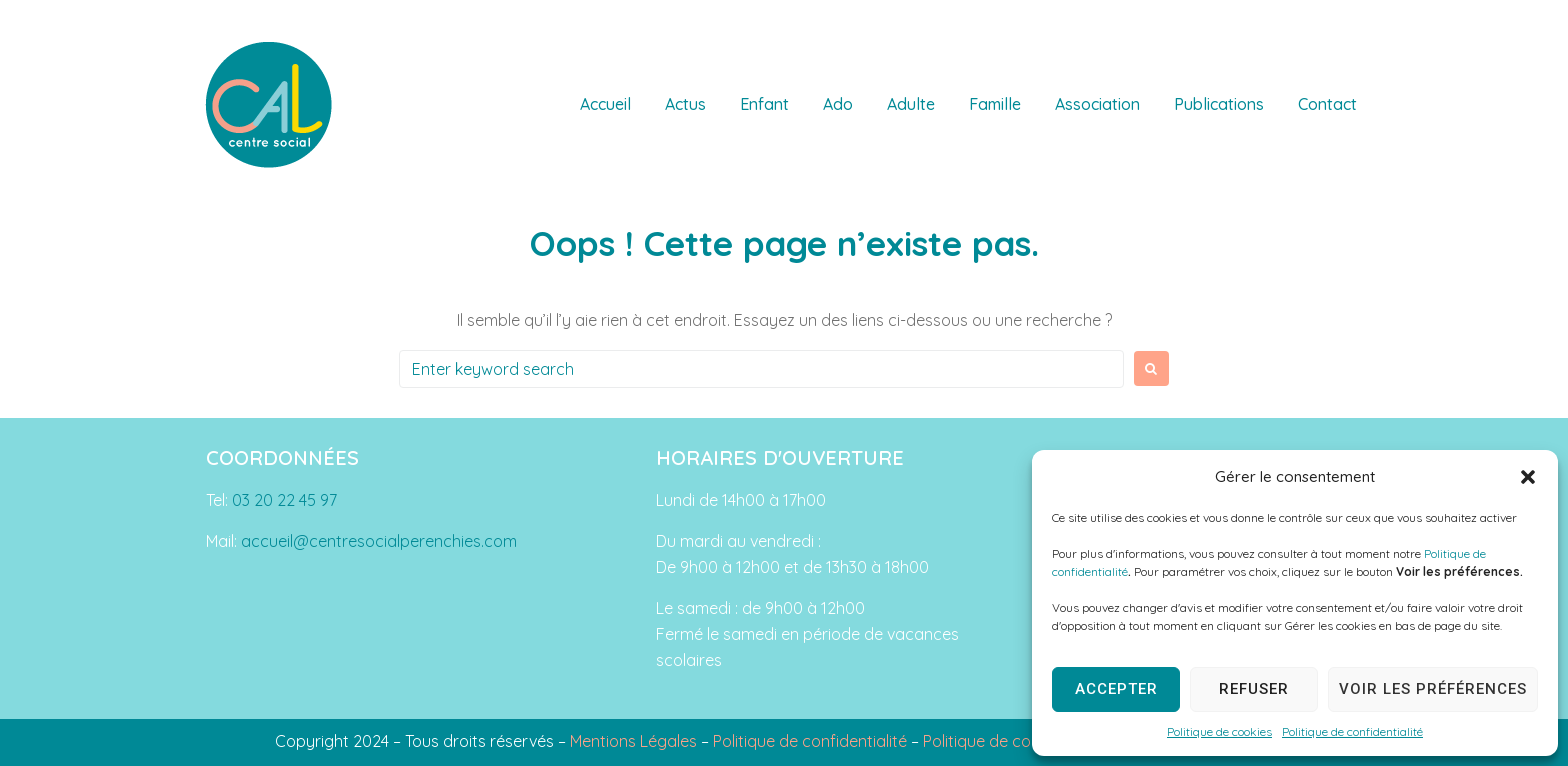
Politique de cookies (1219, 731)
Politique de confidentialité (1352, 731)
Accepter (1116, 689)
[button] (1528, 477)
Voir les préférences (1433, 689)
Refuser (1254, 689)
